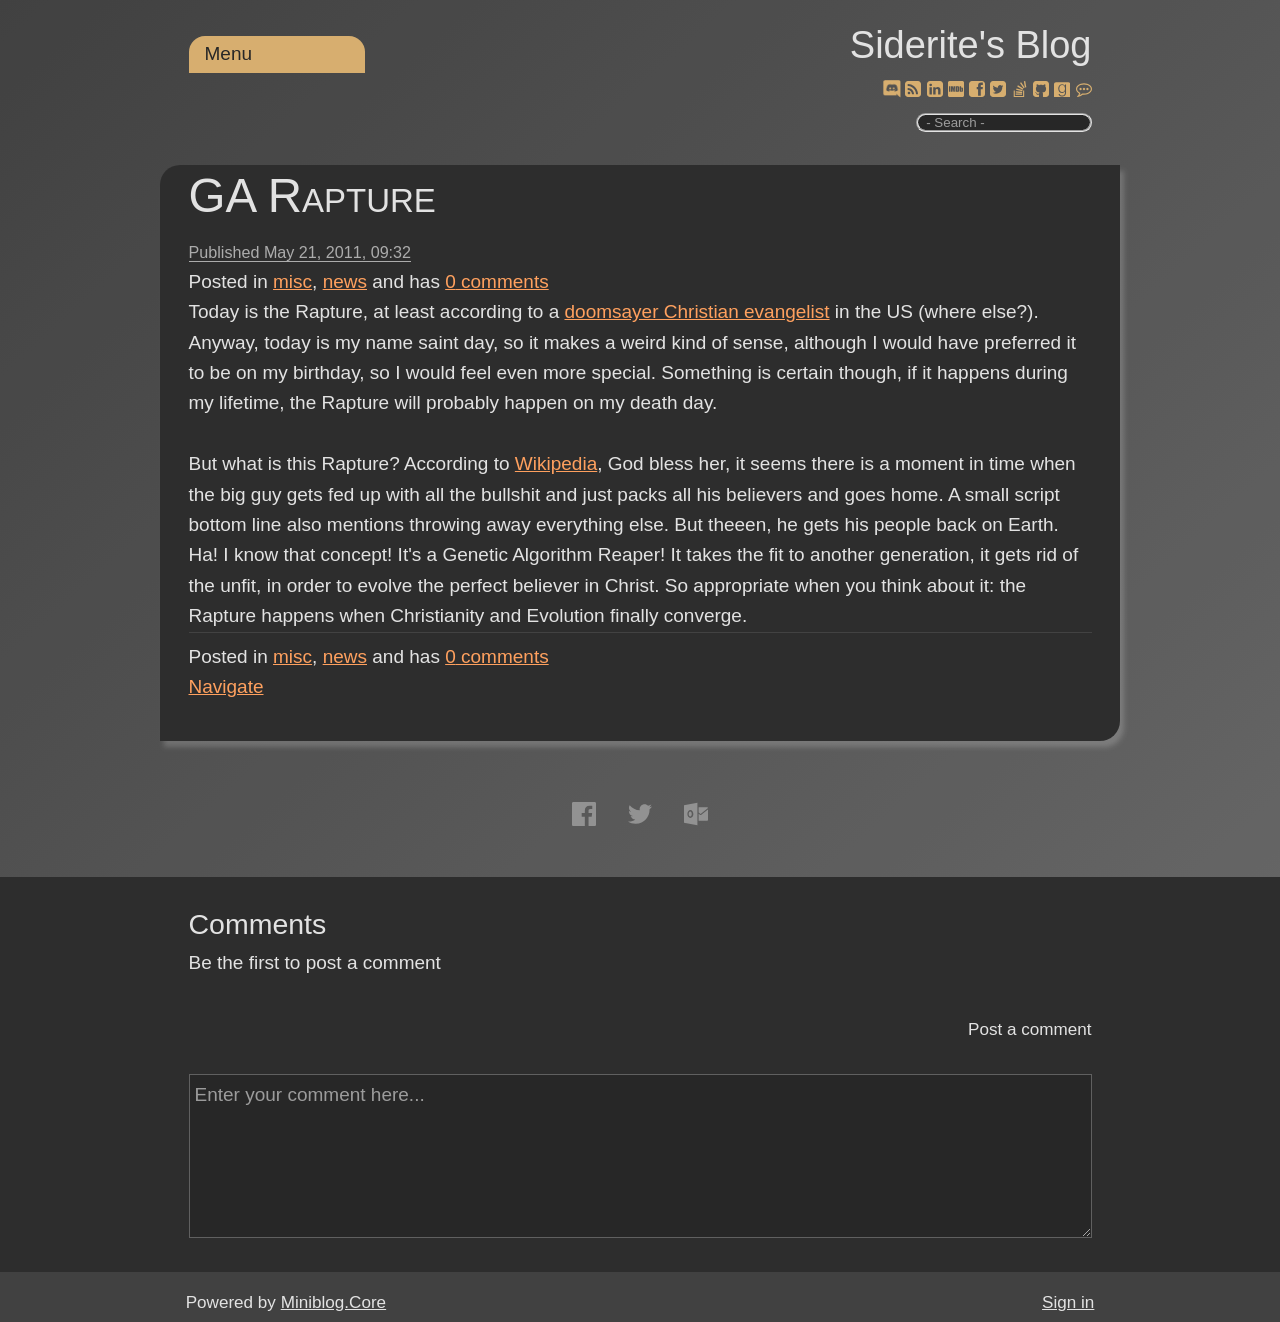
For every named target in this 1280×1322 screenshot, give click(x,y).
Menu (229, 53)
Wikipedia (556, 463)
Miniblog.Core (333, 1302)
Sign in (1068, 1302)
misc (292, 281)
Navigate (226, 686)
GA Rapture (312, 195)
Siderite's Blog (971, 45)
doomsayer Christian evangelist (697, 311)
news (345, 281)
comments (497, 281)
